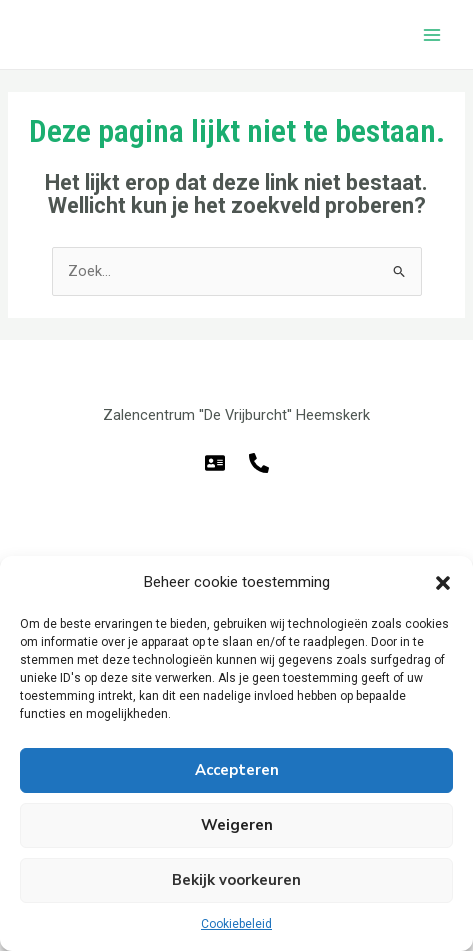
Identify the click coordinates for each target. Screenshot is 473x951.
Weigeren (237, 825)
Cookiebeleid (236, 924)
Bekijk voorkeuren (236, 880)
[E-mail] (215, 463)
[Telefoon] (259, 463)
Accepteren (237, 770)
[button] (443, 583)
